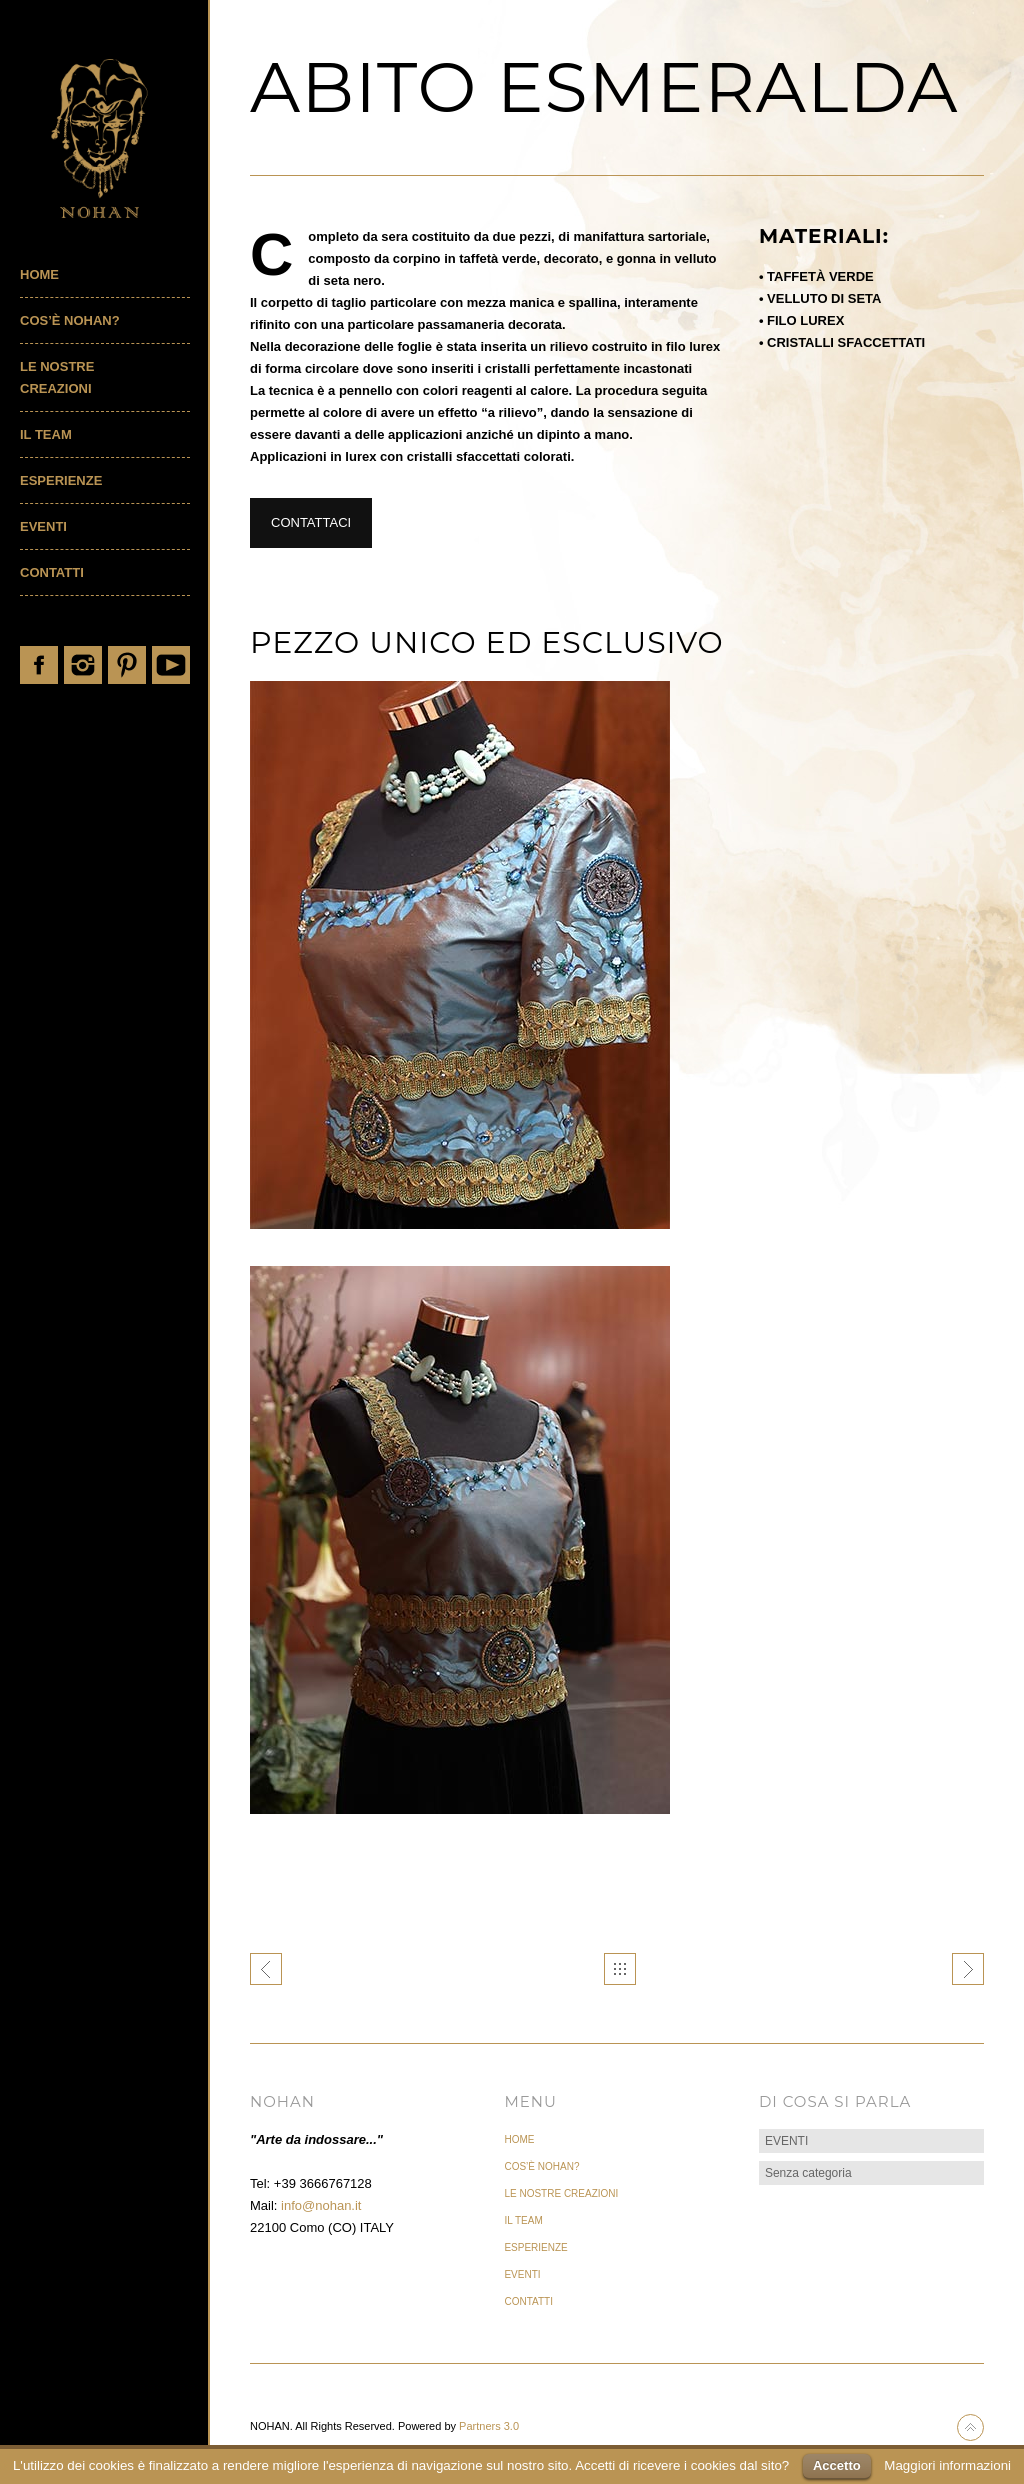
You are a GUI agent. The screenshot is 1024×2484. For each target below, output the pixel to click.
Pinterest (127, 665)
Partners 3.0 (489, 2426)
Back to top (970, 2427)
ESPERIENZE (61, 480)
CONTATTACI (311, 522)
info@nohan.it (321, 2205)
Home (39, 274)
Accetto (837, 2465)
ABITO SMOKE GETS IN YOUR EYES (968, 1969)
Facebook (39, 665)
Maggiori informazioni (947, 2465)
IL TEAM (46, 434)
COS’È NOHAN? (70, 320)
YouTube (171, 665)
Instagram (83, 665)
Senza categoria (808, 2173)
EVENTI (43, 526)
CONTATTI (52, 572)
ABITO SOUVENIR (266, 1969)
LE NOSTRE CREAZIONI (57, 377)
